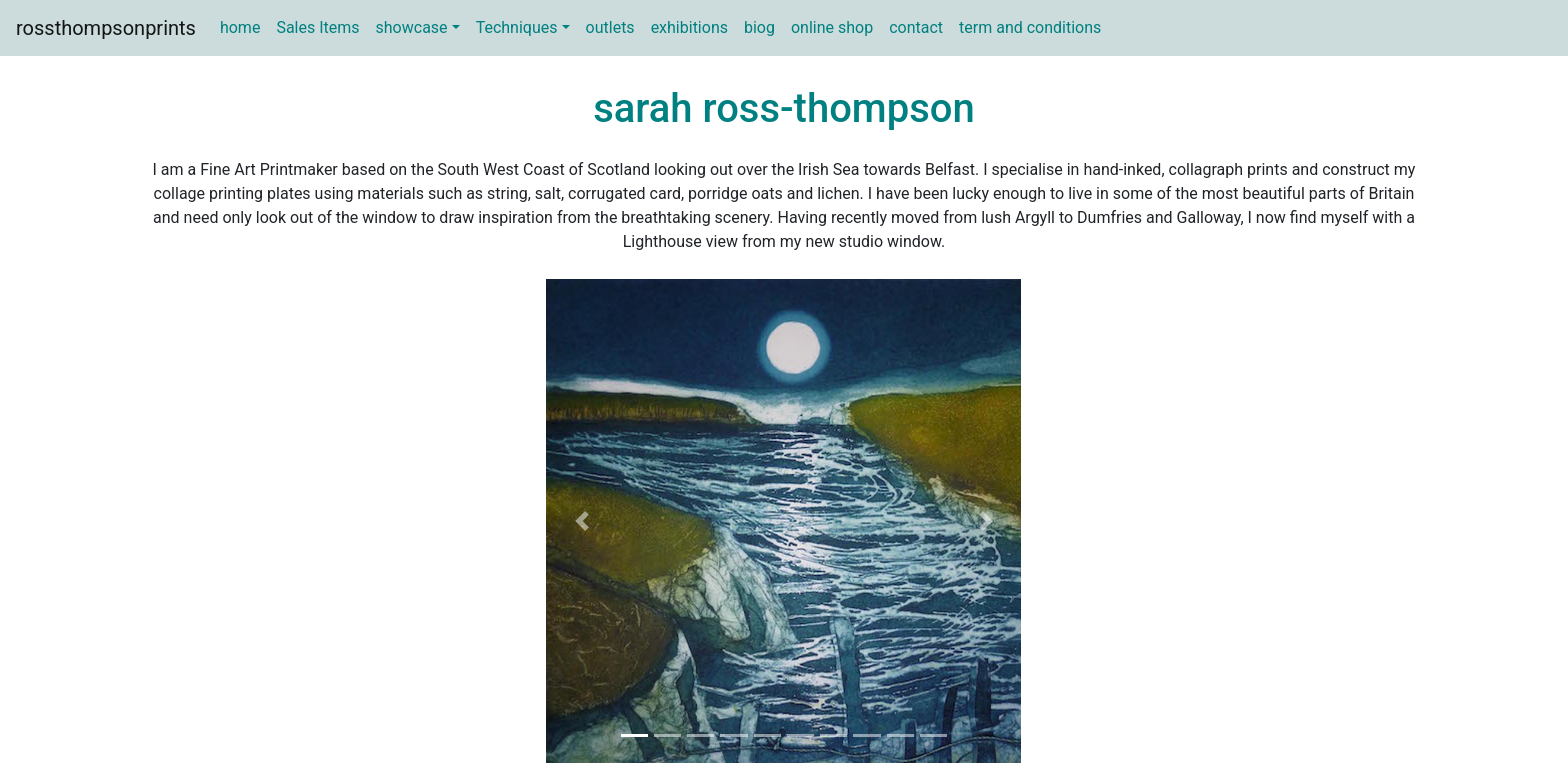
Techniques (517, 27)
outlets (610, 27)
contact (916, 27)
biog (759, 27)
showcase (412, 27)
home (240, 27)
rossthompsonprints (106, 28)
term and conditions (1030, 27)
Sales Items (317, 27)
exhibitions (689, 27)
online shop (832, 27)
